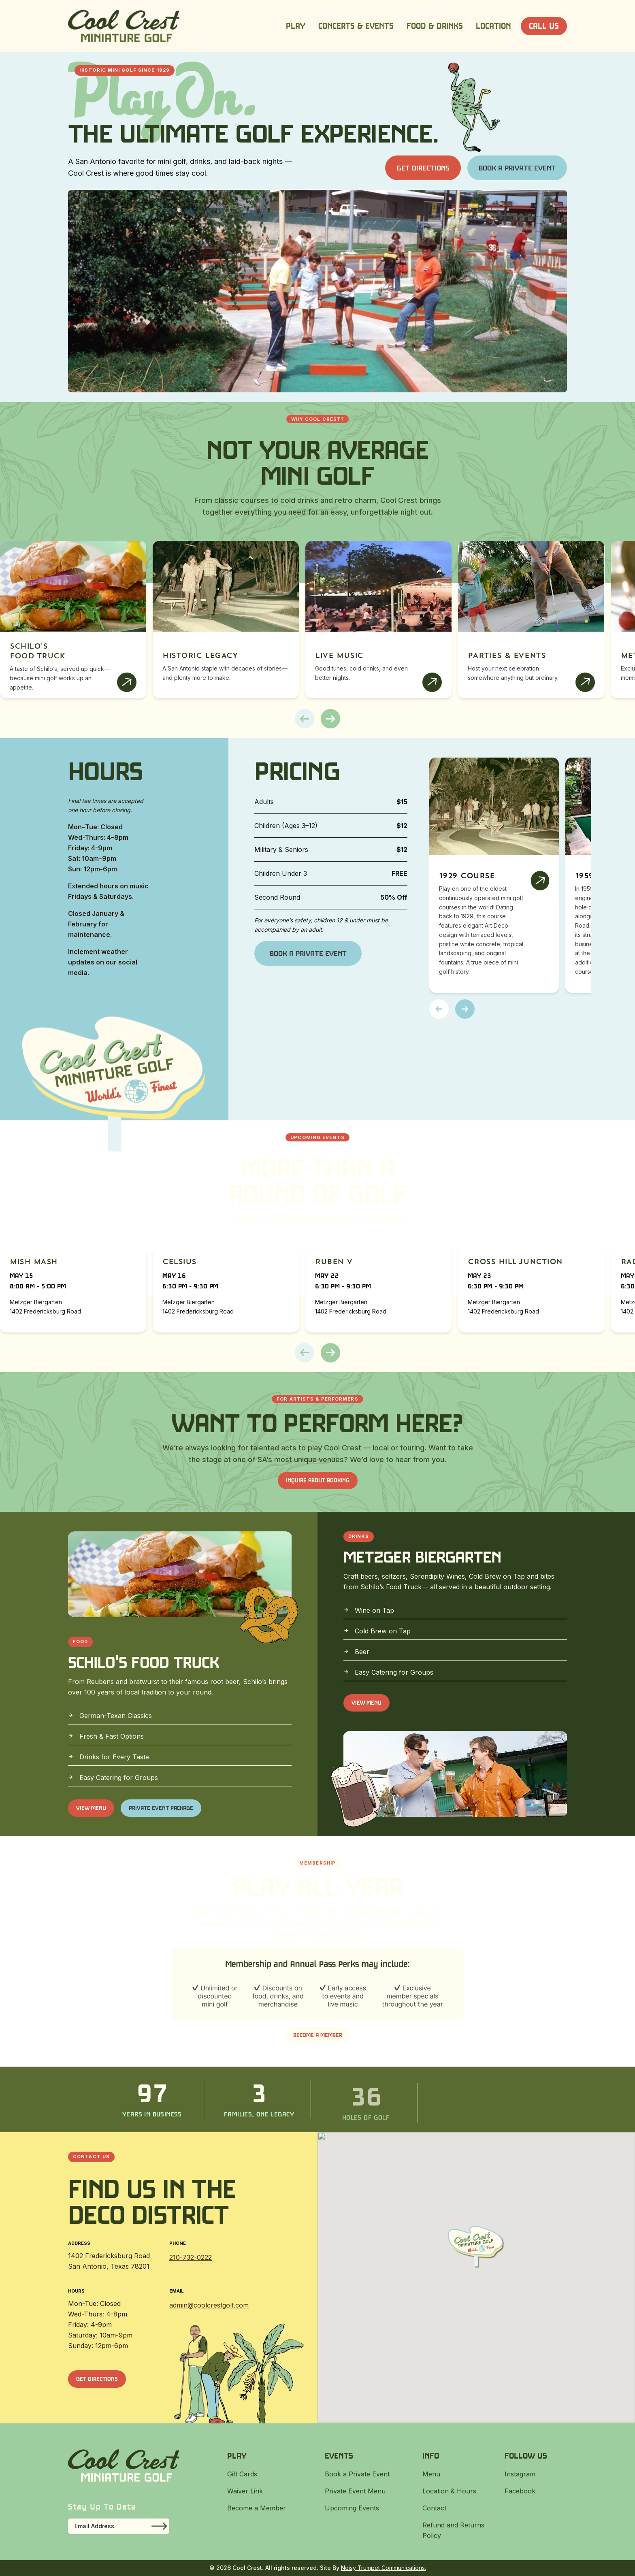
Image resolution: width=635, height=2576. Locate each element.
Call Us (544, 26)
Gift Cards (242, 2474)
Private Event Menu (355, 2491)
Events (339, 2455)
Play (295, 26)
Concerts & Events (356, 26)
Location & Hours (449, 2491)
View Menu (91, 1807)
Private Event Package (161, 1807)
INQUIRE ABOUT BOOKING (317, 1480)
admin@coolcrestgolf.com (209, 2305)
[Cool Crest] (123, 26)
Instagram (520, 2474)
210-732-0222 (190, 2257)
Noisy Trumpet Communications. (383, 2567)
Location (493, 26)
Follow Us (526, 2455)
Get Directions (423, 167)
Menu (431, 2474)
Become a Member (317, 2034)
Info (430, 2455)
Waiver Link (245, 2491)
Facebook (520, 2491)
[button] (304, 718)
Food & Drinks (435, 26)
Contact (434, 2508)
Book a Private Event (517, 167)
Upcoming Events (352, 2508)
